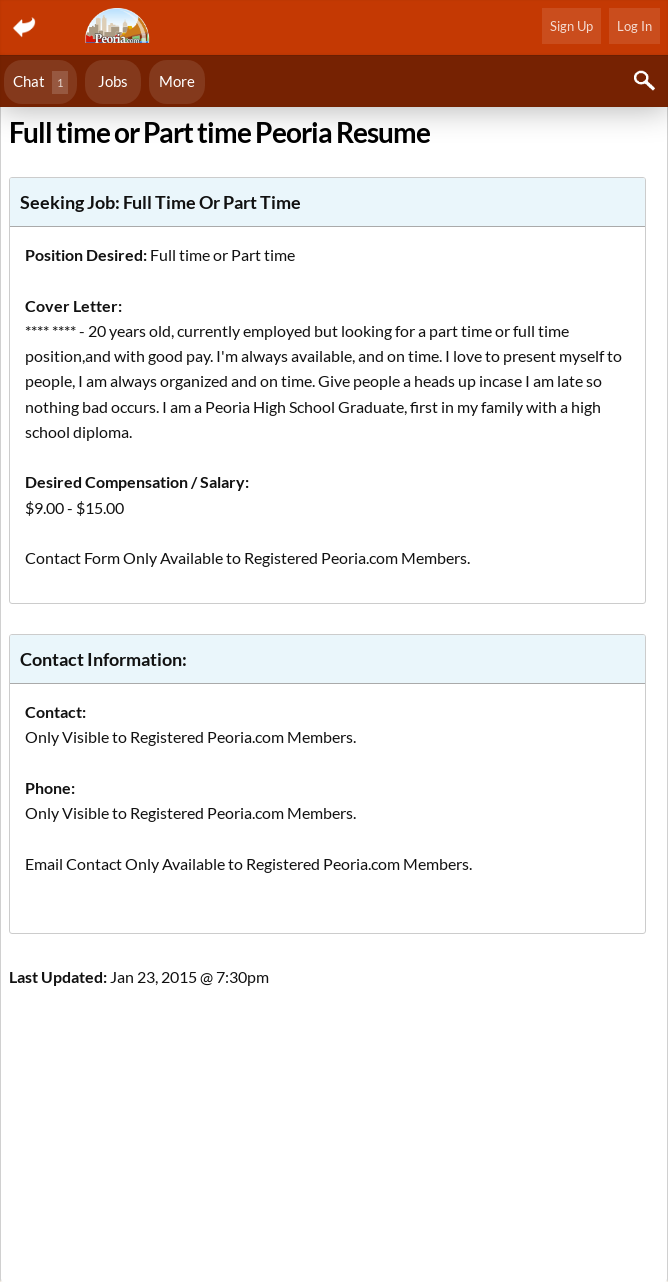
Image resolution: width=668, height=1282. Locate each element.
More (177, 81)
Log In (634, 26)
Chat (40, 82)
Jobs (113, 81)
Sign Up (571, 26)
